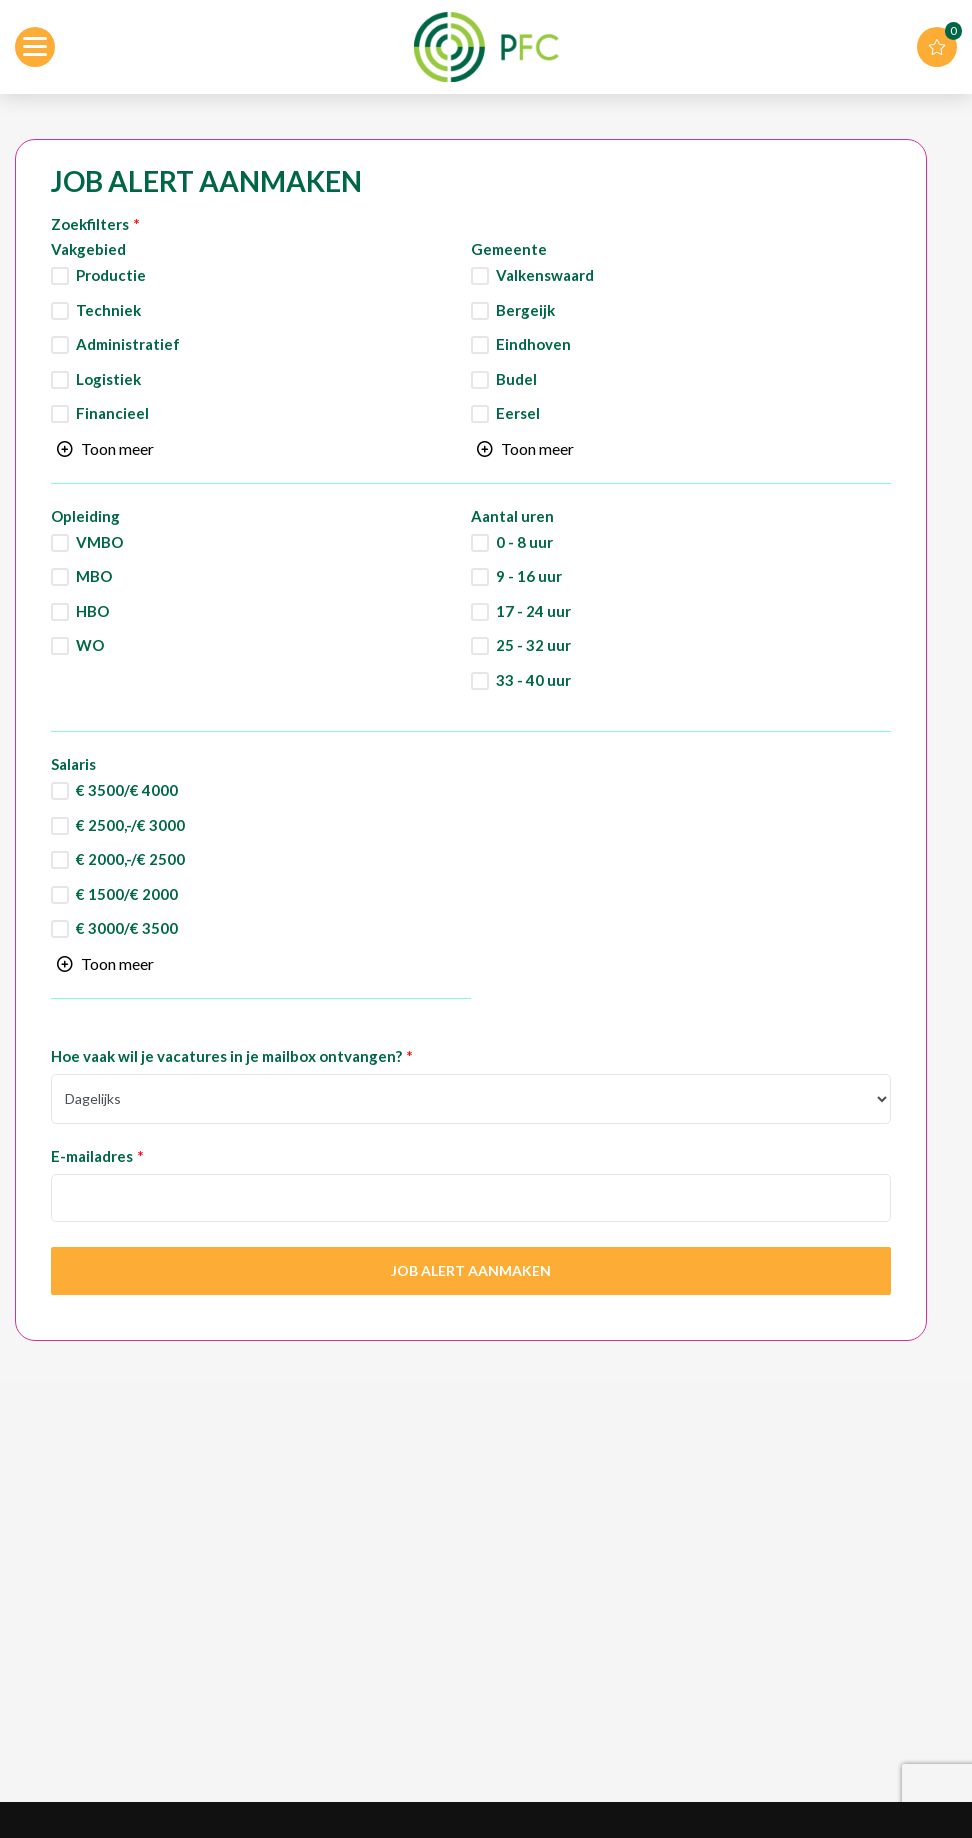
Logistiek (108, 379)
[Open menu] (35, 47)
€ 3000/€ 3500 (127, 928)
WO (90, 645)
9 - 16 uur (529, 576)
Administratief (128, 344)
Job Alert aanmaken (471, 1270)
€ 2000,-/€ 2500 (130, 859)
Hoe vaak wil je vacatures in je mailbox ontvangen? (226, 1056)
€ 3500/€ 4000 (127, 790)
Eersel (518, 413)
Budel (516, 379)
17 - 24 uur (533, 611)
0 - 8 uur (524, 542)
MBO (94, 576)
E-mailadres (92, 1156)
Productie (111, 275)
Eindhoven (533, 344)
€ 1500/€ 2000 (127, 894)
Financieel (112, 413)
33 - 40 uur (533, 680)
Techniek (108, 310)
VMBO (99, 542)
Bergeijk (525, 310)
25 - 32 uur (533, 645)
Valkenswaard (545, 275)
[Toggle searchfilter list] (105, 449)
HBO (92, 611)
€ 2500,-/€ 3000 (130, 825)
